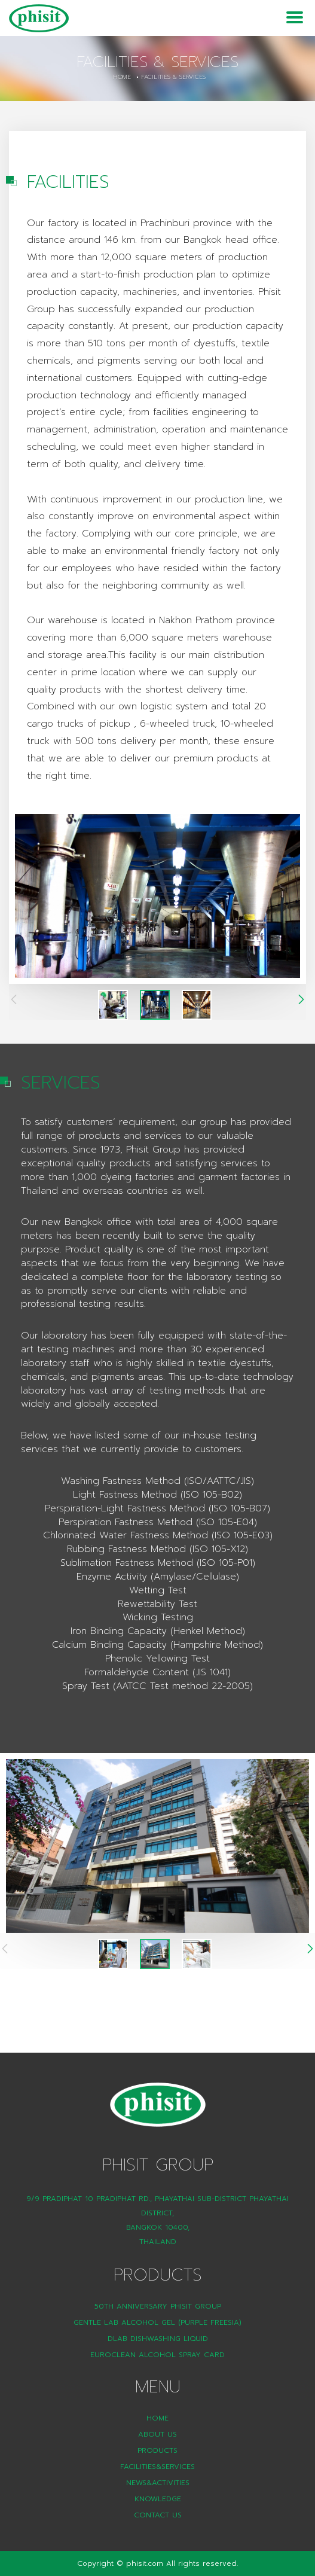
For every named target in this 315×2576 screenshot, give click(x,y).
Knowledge (157, 2498)
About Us (157, 2434)
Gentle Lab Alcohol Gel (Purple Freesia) (157, 2322)
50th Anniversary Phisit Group (157, 2306)
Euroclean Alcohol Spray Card (157, 2354)
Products (157, 2450)
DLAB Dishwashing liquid (158, 2338)
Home (122, 77)
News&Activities (157, 2482)
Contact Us (158, 2515)
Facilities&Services (157, 2466)
